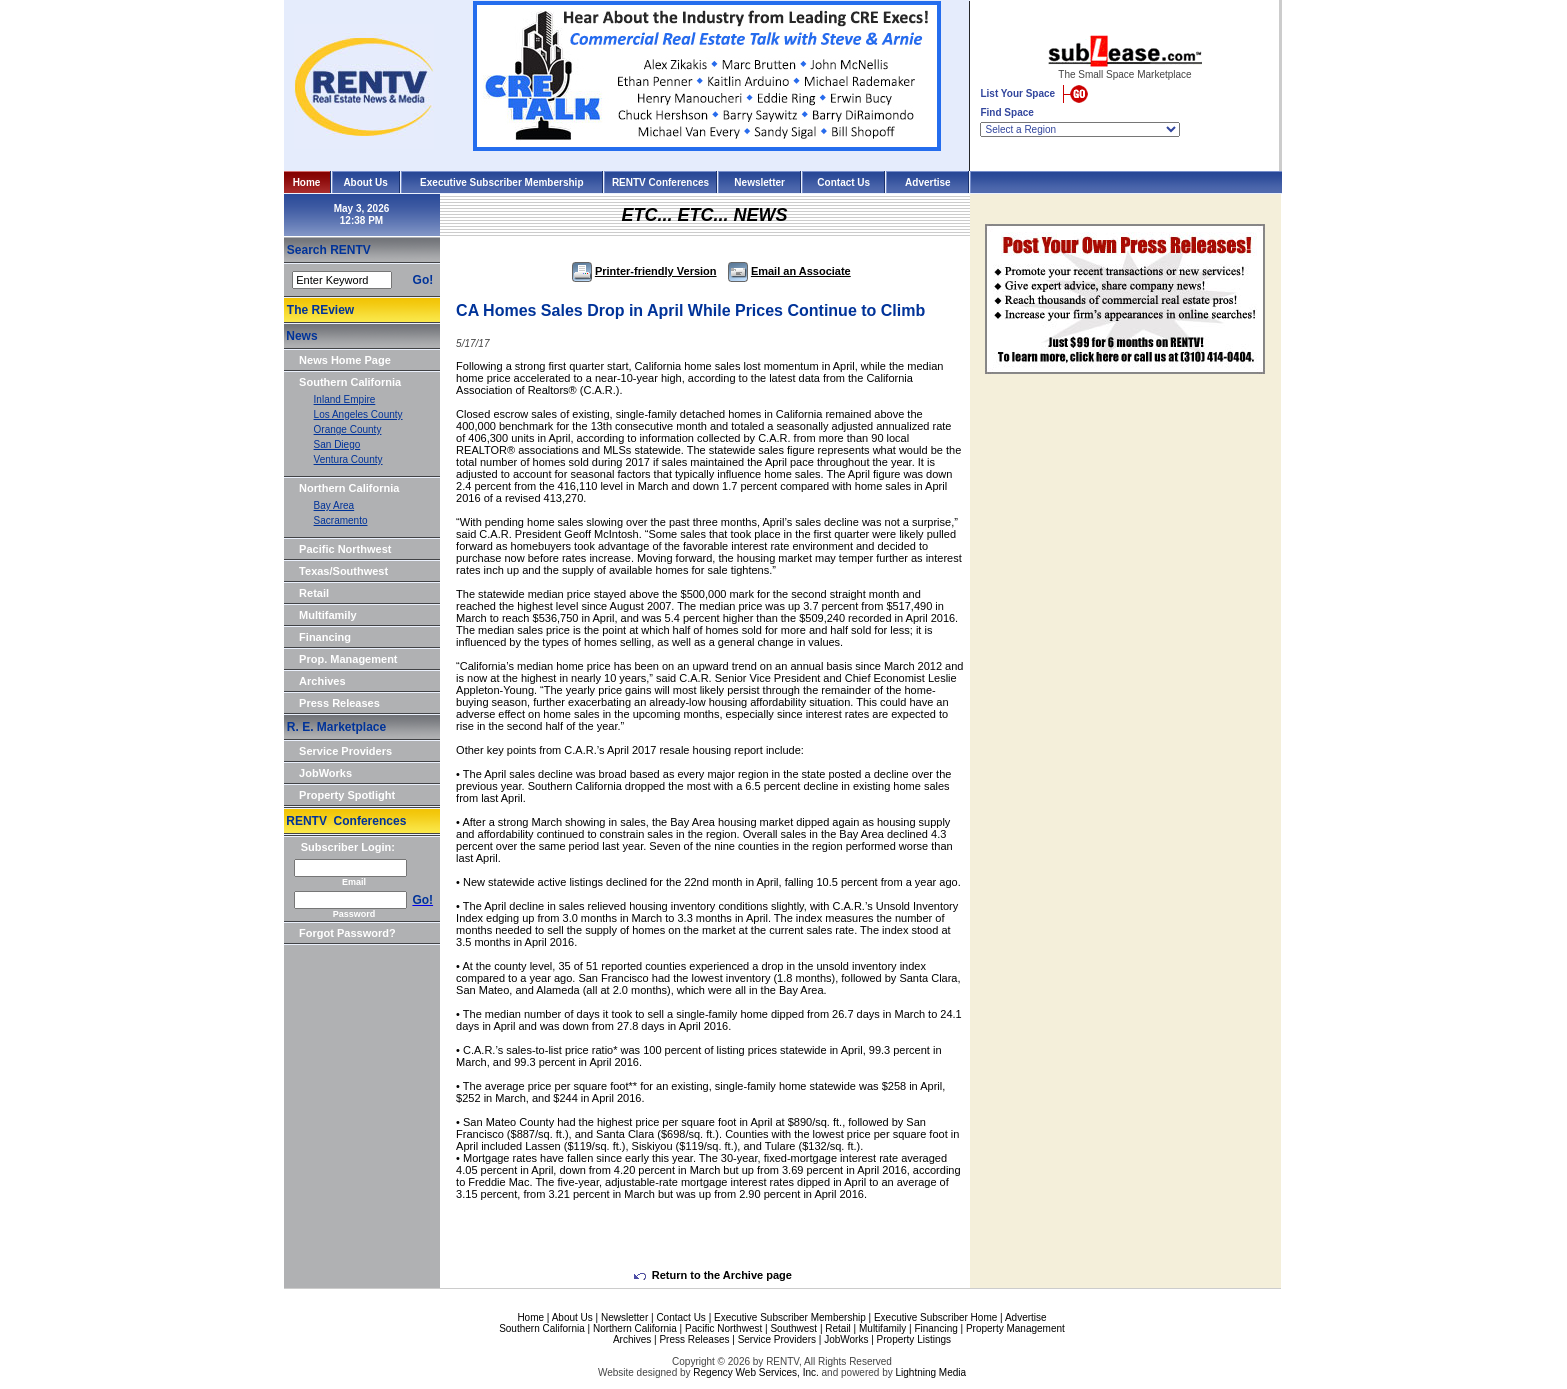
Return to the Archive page (713, 1275)
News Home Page (345, 360)
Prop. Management (348, 659)
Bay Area (334, 505)
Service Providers (345, 751)
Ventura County (348, 459)
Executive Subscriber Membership (501, 182)
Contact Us (843, 182)
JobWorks (325, 773)
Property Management (1015, 1328)
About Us (365, 182)
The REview (320, 310)
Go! (423, 280)
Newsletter (759, 182)
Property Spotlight (347, 795)
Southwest (793, 1328)
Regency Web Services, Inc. (755, 1372)
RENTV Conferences (660, 182)
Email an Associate (789, 271)
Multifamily (327, 615)
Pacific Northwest (345, 549)
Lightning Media (930, 1372)
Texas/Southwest (343, 571)
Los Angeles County (358, 414)
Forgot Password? (347, 933)
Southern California (350, 382)
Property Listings (914, 1339)
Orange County (348, 429)
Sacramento (341, 520)
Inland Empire (345, 399)
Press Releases (339, 703)
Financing (325, 637)
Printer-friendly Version (644, 271)
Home (307, 182)
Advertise (928, 182)
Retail (314, 593)
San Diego (337, 444)
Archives (322, 681)
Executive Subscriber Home (935, 1317)
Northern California (349, 488)
